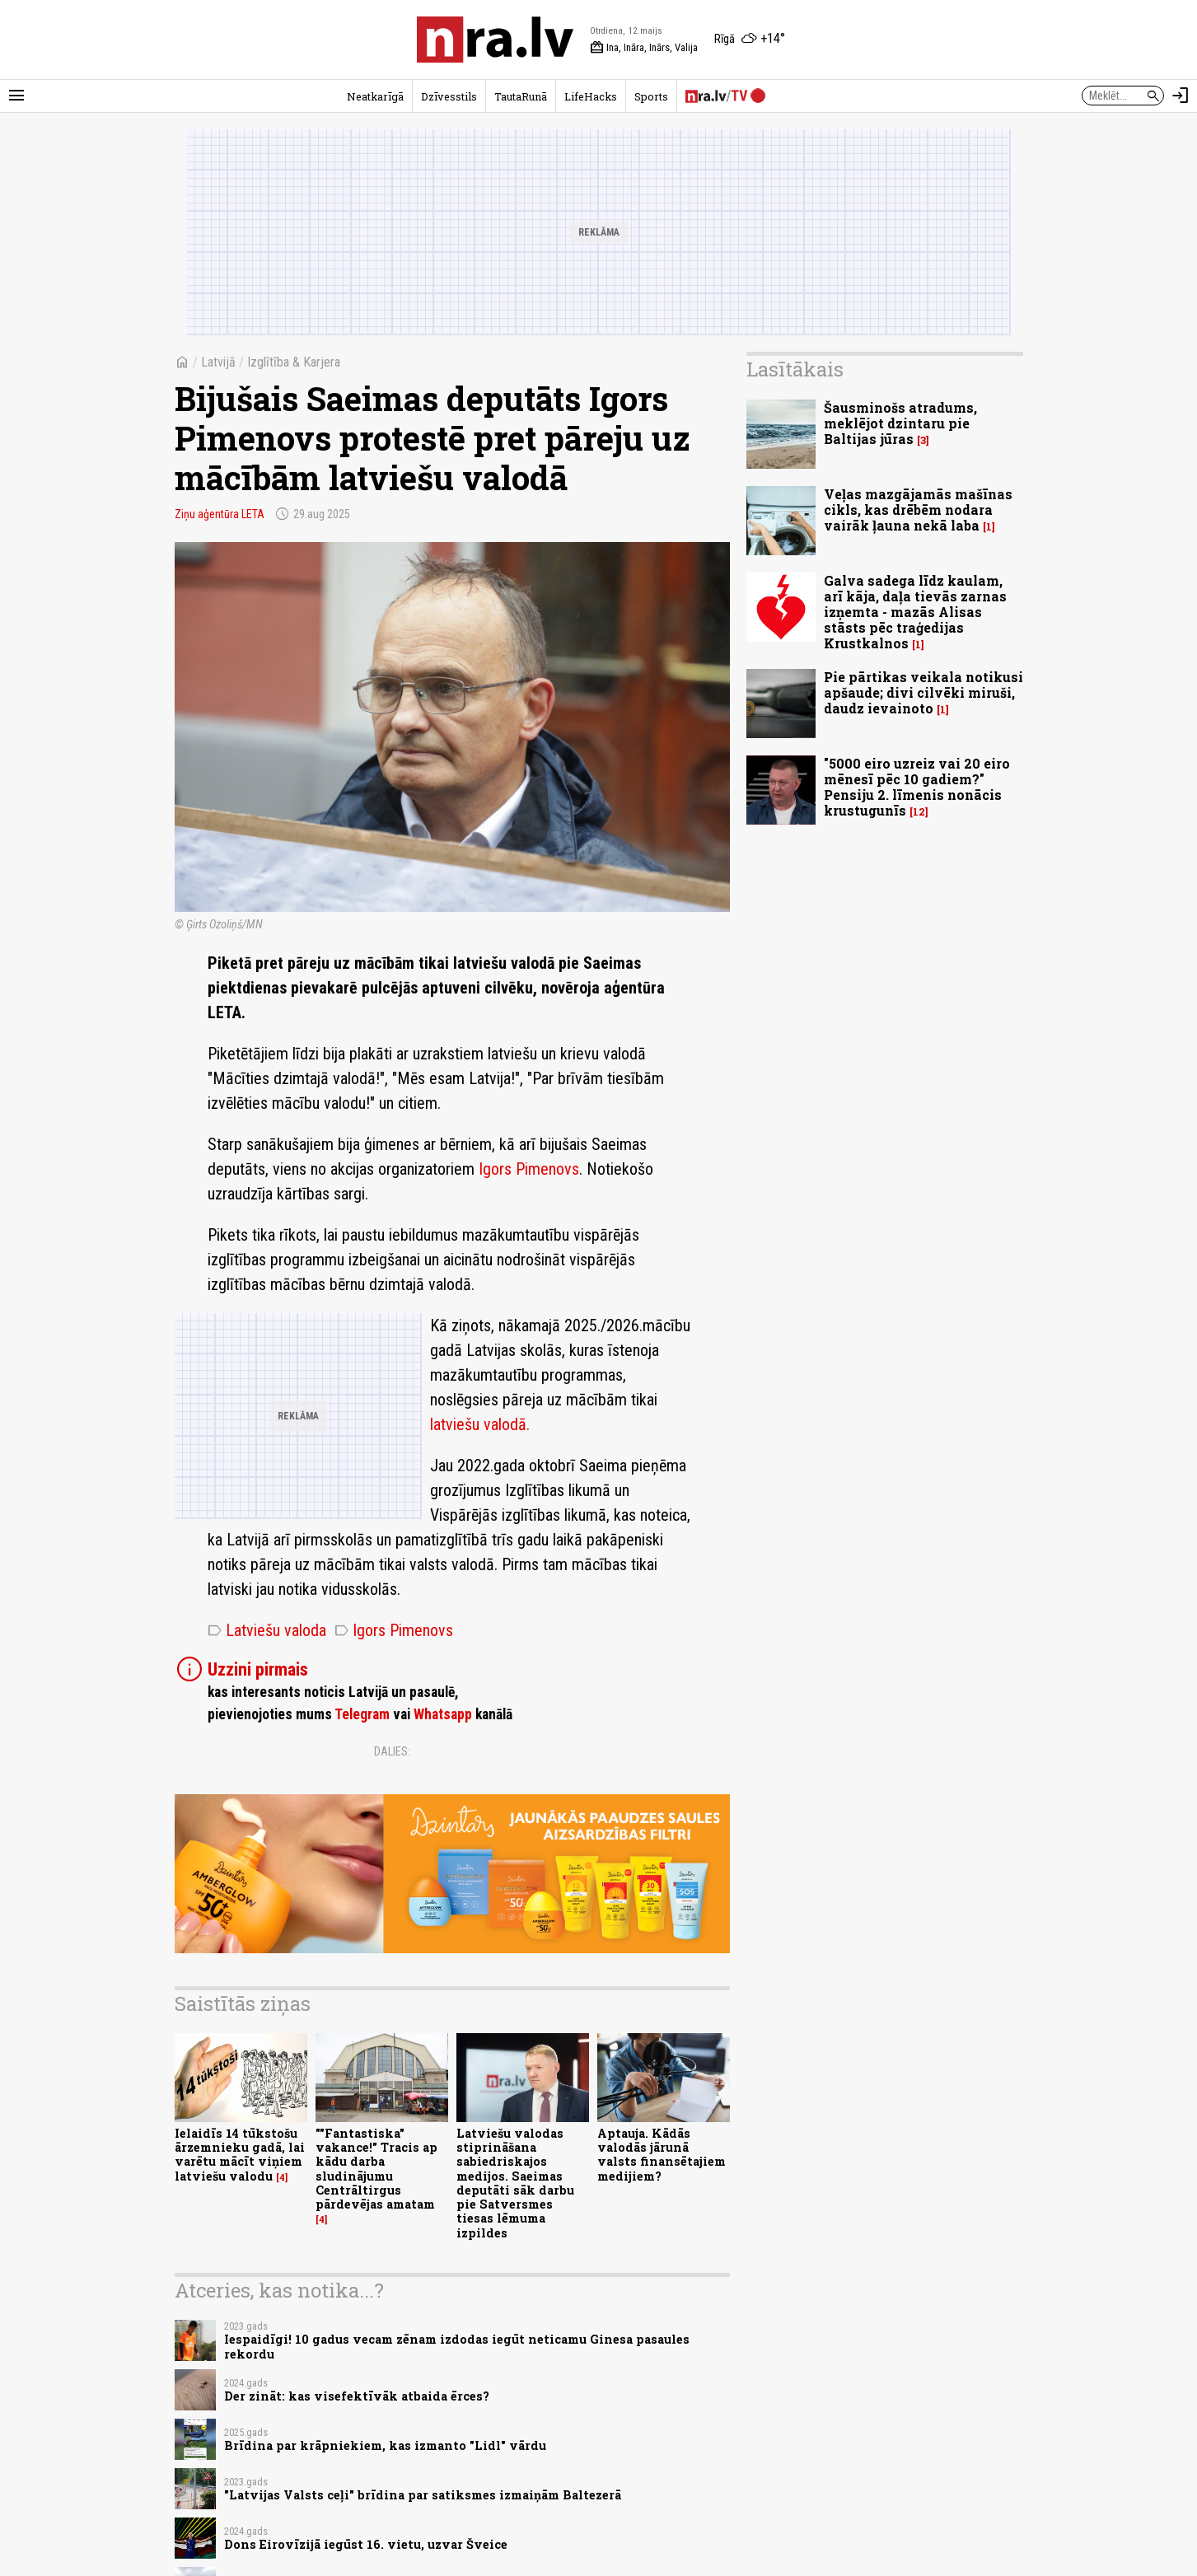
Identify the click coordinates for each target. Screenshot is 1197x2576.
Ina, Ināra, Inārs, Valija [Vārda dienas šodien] (644, 48)
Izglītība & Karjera (293, 362)
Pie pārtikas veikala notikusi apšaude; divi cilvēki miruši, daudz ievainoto (923, 692)
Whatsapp (443, 1714)
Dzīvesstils (449, 96)
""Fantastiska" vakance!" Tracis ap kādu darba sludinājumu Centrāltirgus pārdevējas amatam (376, 2168)
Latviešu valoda (267, 1630)
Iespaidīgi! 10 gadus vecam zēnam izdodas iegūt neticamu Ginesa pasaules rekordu (457, 2346)
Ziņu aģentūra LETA (219, 514)
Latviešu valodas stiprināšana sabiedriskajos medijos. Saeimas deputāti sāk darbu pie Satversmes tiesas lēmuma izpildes (515, 2183)
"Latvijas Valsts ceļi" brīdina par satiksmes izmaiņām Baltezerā (422, 2495)
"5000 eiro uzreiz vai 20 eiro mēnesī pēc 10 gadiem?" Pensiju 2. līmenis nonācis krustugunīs (917, 787)
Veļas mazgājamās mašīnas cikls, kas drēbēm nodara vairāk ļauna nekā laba (918, 509)
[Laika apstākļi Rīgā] (749, 39)
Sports (651, 96)
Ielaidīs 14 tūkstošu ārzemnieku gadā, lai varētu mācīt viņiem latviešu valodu (240, 2154)
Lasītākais (795, 369)
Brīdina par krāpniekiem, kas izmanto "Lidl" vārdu (385, 2445)
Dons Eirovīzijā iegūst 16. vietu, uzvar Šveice (365, 2544)
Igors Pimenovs (529, 1169)
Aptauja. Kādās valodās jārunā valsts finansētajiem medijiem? (661, 2154)
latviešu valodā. (480, 1424)
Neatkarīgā (375, 96)
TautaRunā (520, 96)
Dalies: (392, 1751)
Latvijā (218, 362)
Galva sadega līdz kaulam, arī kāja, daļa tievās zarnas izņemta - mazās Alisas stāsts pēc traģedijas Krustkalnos (915, 612)
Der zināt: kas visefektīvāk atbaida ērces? (356, 2396)
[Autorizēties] (1180, 95)
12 (919, 812)
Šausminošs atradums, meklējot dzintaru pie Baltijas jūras (900, 423)
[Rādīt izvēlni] (16, 95)
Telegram (362, 1714)
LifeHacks (590, 96)
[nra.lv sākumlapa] (495, 39)
